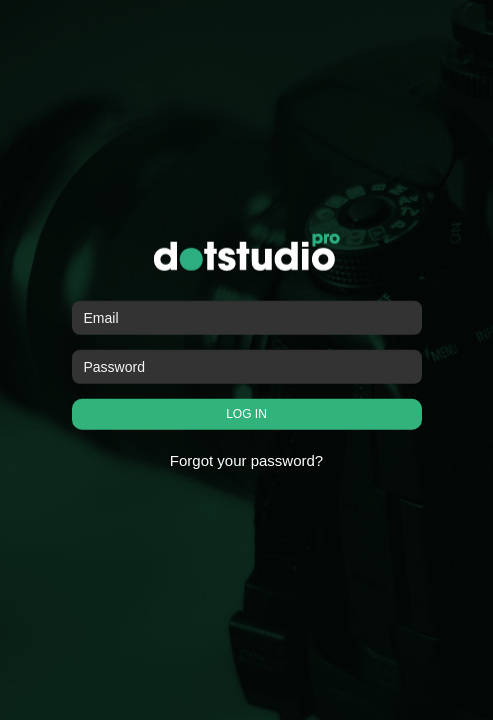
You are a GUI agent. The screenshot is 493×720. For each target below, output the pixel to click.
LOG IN (246, 414)
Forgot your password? (246, 460)
